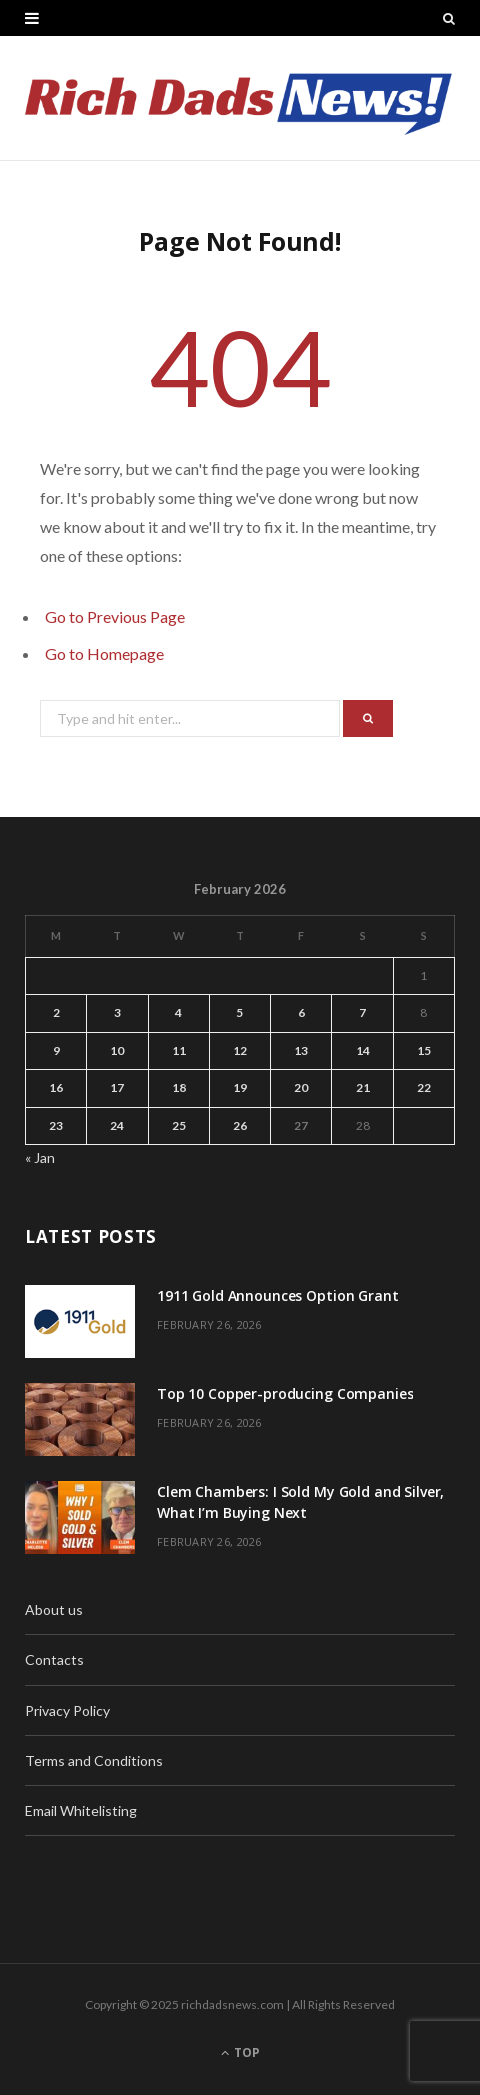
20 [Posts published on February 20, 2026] (301, 1087)
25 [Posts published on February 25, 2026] (179, 1125)
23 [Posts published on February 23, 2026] (56, 1125)
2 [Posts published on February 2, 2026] (56, 1012)
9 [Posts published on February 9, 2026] (56, 1050)
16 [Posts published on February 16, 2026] (56, 1087)
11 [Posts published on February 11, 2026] (179, 1050)
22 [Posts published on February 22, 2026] (424, 1087)
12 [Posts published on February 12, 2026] (240, 1050)
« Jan (40, 1157)
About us (54, 1609)
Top (240, 2052)
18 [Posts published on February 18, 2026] (179, 1087)
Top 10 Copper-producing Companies (285, 1393)
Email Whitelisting (81, 1810)
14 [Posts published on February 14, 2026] (363, 1050)
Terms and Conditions (94, 1760)
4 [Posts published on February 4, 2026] (178, 1012)
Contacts (54, 1659)
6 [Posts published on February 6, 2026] (301, 1012)
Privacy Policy (67, 1710)
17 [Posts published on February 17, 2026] (117, 1087)
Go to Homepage (104, 653)
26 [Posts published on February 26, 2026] (240, 1125)
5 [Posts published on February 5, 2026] (239, 1012)
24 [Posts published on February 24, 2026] (117, 1125)
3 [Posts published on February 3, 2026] (117, 1012)
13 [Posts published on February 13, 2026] (301, 1050)
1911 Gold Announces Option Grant (278, 1295)
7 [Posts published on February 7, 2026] (362, 1012)
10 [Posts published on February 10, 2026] (117, 1050)
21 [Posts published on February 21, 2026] (363, 1087)
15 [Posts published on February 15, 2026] (424, 1050)
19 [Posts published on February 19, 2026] (240, 1087)
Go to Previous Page (115, 616)
